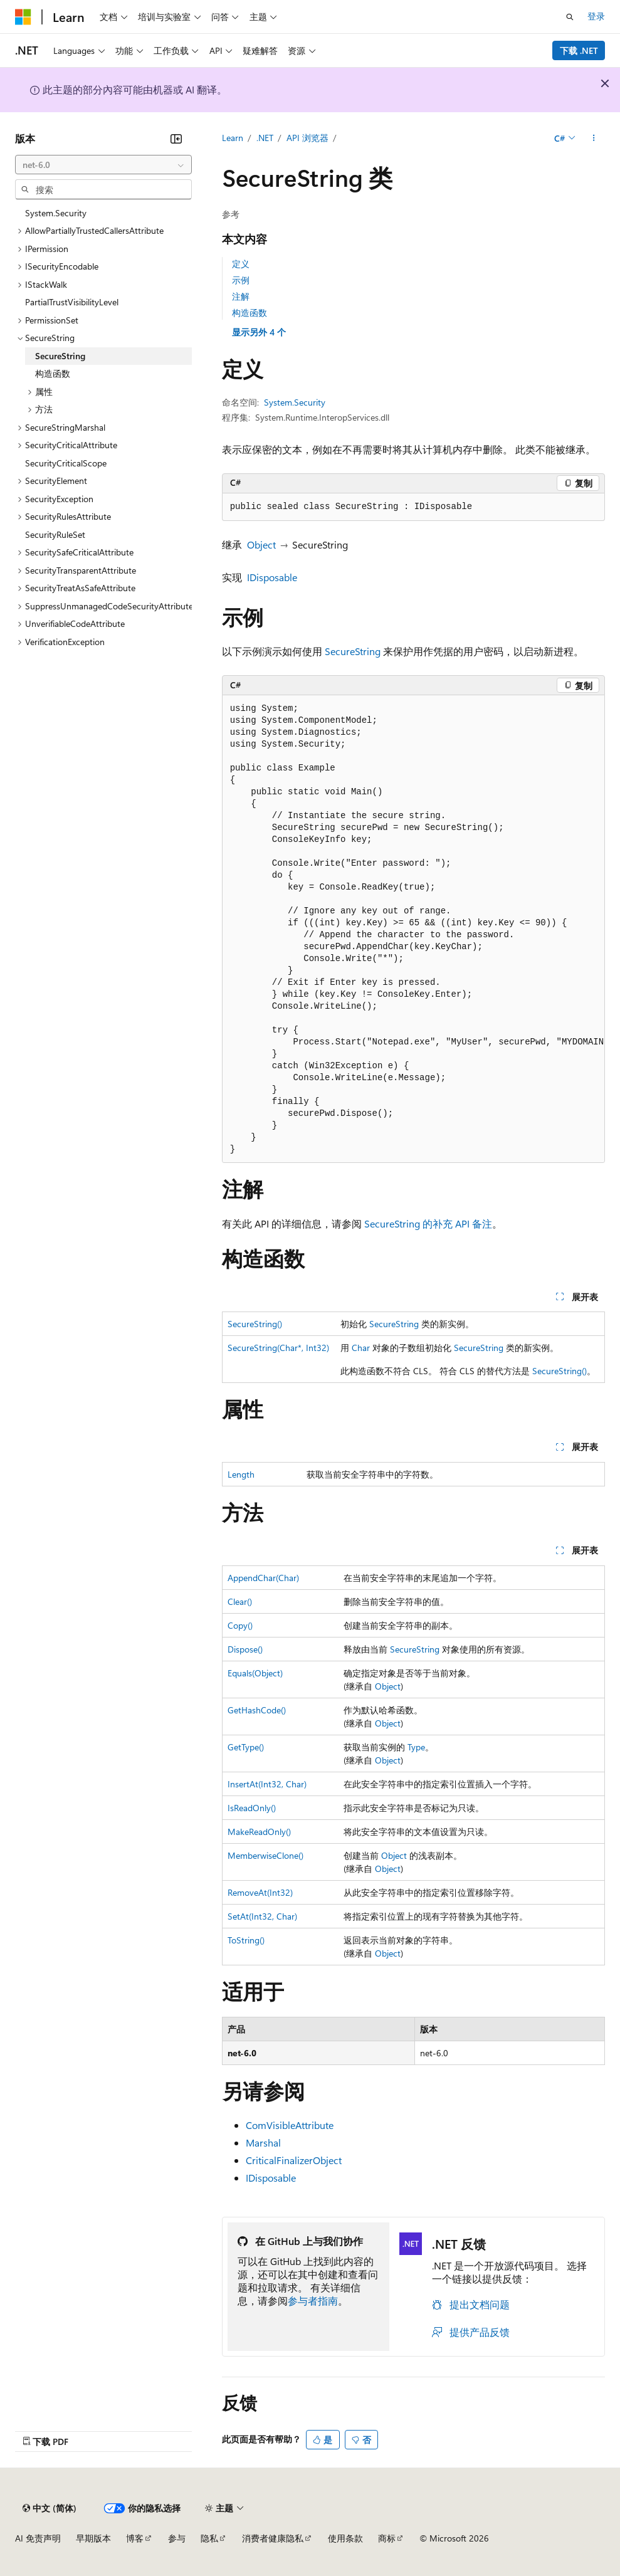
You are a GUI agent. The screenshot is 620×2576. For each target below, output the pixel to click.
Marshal (263, 2142)
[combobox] (103, 165)
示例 (241, 280)
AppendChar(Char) (263, 1578)
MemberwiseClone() (265, 1855)
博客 (135, 2538)
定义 (241, 264)
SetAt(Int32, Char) (262, 1916)
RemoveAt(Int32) (260, 1892)
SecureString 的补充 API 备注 (428, 1223)
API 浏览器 (307, 138)
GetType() (246, 1747)
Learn (232, 138)
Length (241, 1474)
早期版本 (93, 2538)
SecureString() (255, 1324)
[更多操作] (594, 139)
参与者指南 (313, 2300)
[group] (413, 929)
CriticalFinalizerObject (294, 2160)
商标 (387, 2538)
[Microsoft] (23, 17)
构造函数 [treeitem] (52, 373)
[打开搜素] (569, 17)
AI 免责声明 (38, 2538)
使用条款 (345, 2538)
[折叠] (176, 138)
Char (361, 1348)
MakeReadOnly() (259, 1831)
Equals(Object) (255, 1673)
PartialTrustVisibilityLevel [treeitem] (71, 302)
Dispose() (245, 1649)
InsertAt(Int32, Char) (267, 1784)
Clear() (240, 1601)
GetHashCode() (257, 1710)
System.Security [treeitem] (56, 213)
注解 (241, 296)
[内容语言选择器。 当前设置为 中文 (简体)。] (49, 2508)
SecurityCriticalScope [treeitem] (66, 463)
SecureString (353, 651)
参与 (177, 2538)
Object (261, 544)
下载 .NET (579, 50)
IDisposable (272, 577)
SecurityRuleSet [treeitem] (55, 534)
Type (416, 1747)
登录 (596, 16)
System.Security (294, 402)
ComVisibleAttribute (290, 2125)
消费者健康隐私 (272, 2538)
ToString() (246, 1940)
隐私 (209, 2538)
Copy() (240, 1625)
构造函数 (249, 312)
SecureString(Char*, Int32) (278, 1348)
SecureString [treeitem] (60, 356)
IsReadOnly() (252, 1808)
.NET (264, 138)
